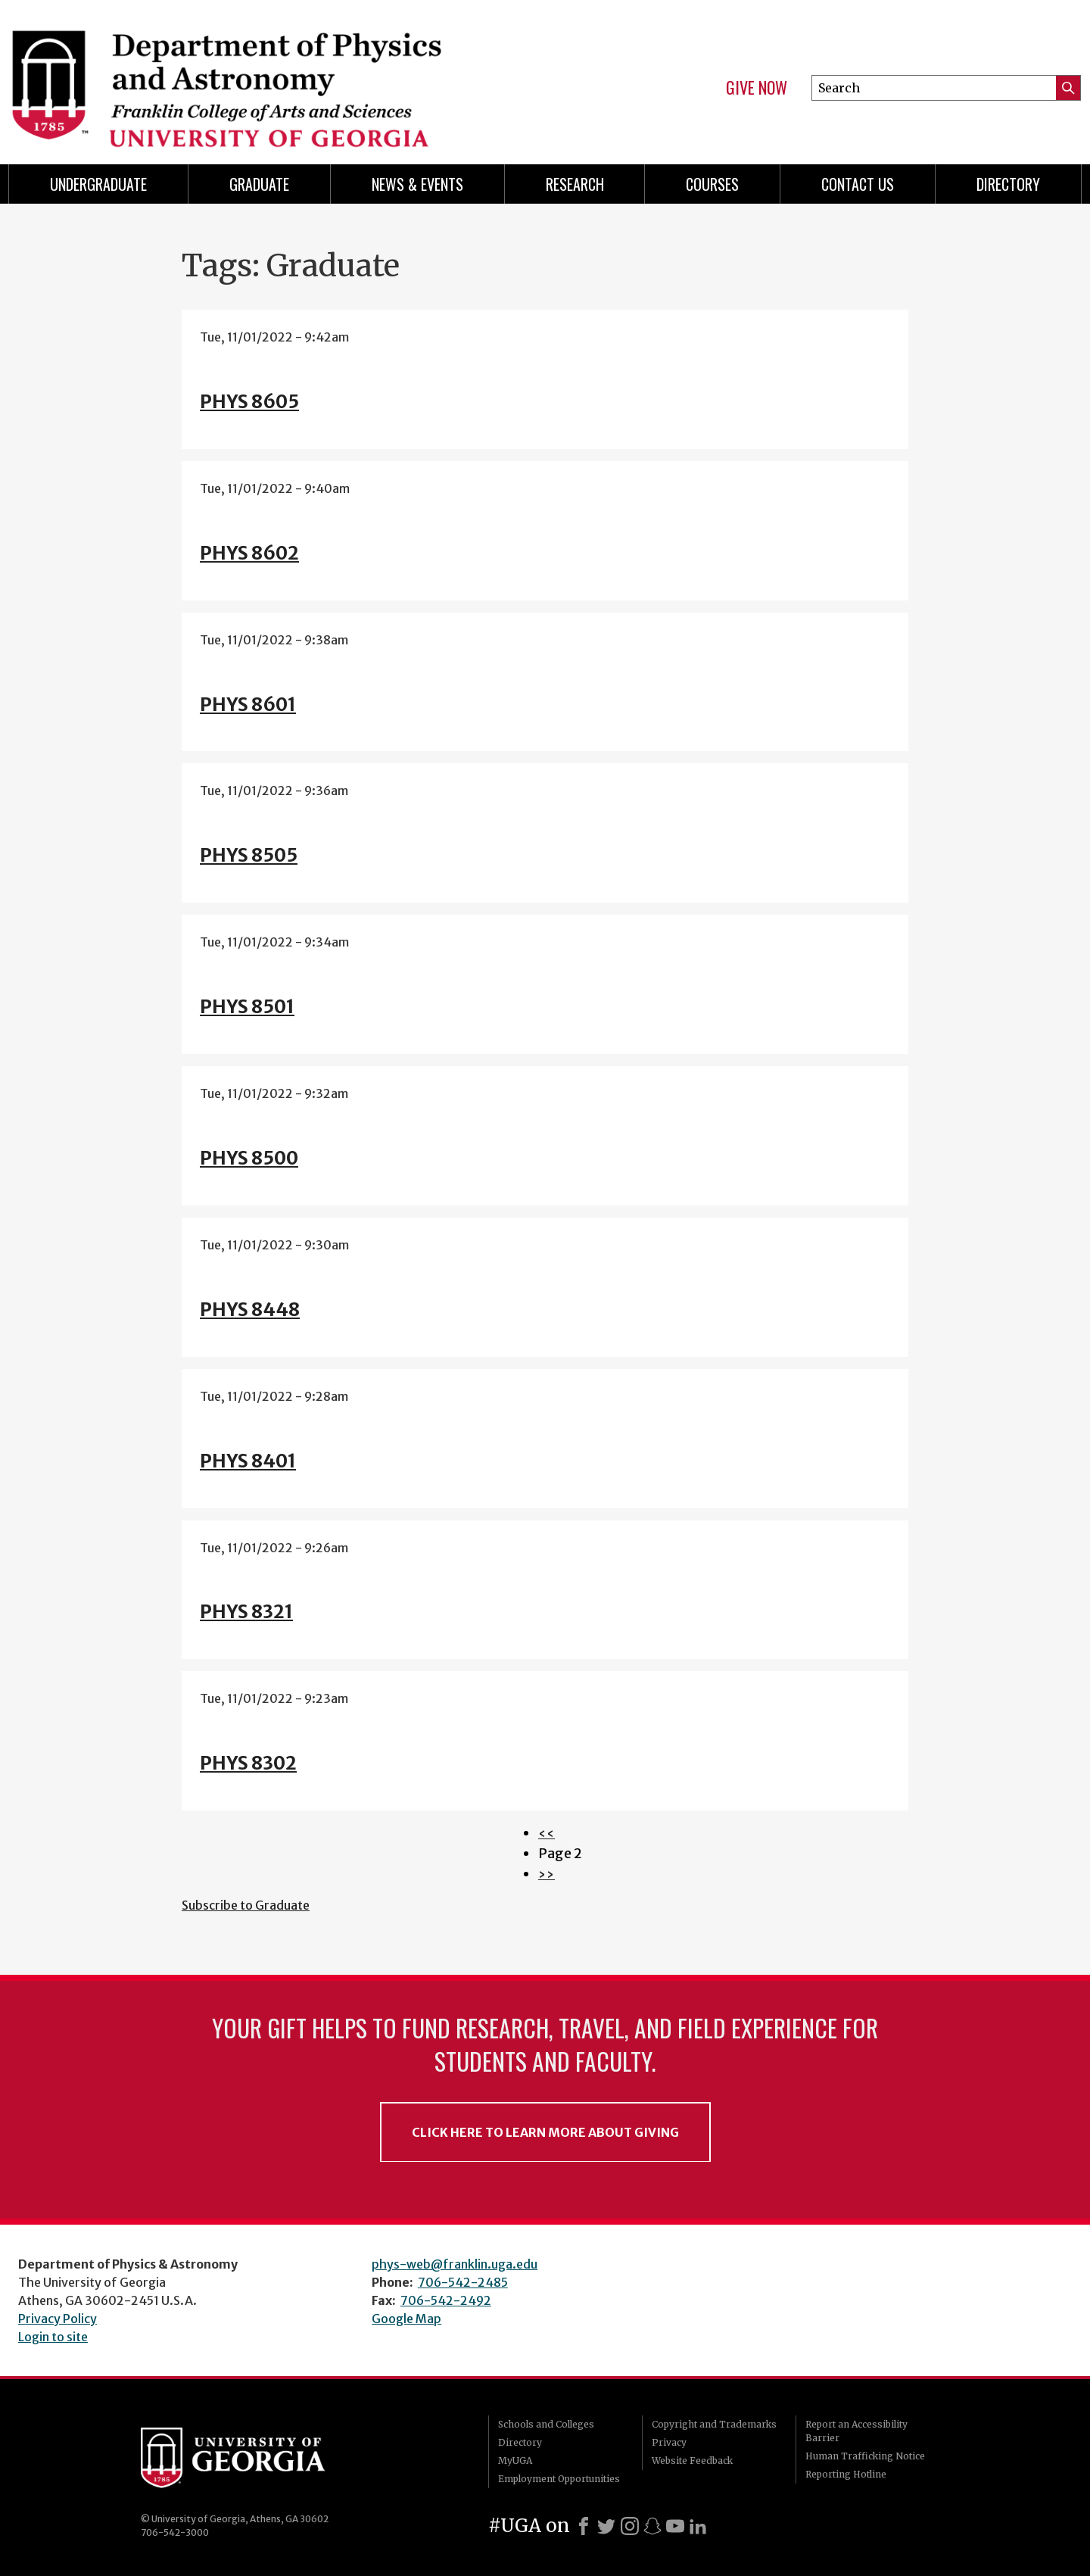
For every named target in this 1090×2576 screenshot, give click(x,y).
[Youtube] (675, 2526)
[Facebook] (584, 2526)
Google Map (406, 2318)
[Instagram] (630, 2526)
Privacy (669, 2442)
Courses (712, 184)
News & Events (417, 184)
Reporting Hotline (845, 2474)
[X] (606, 2526)
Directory (1008, 184)
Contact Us (857, 184)
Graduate (259, 184)
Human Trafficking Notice (865, 2456)
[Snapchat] (652, 2526)
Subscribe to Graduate (246, 1905)
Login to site (53, 2336)
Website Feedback (692, 2460)
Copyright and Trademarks (714, 2424)
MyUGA (515, 2460)
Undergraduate (98, 184)
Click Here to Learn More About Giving (545, 2132)
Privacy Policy (57, 2318)
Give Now (756, 88)
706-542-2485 (463, 2282)
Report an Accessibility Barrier (856, 2431)
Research (575, 184)
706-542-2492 (445, 2300)
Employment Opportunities (559, 2478)
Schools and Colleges (546, 2424)
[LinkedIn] (698, 2526)
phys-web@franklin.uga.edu (454, 2264)
